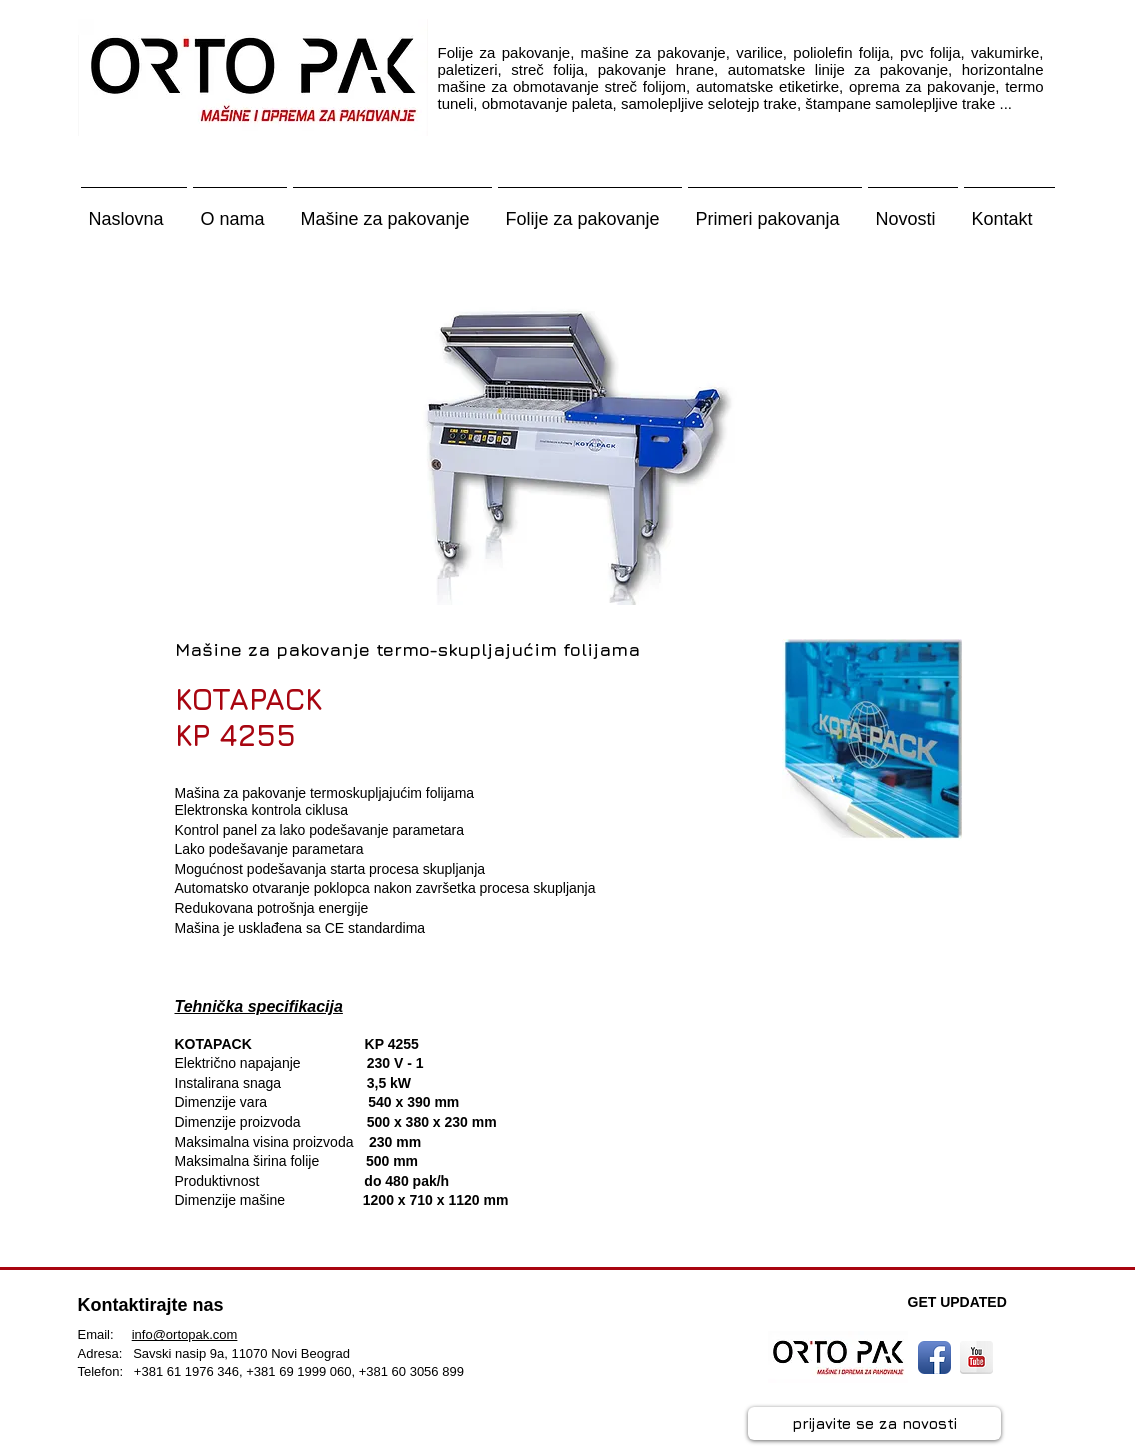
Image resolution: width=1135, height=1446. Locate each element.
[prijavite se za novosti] (874, 1423)
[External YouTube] (859, 1111)
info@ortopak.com (185, 1334)
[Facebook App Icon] (934, 1357)
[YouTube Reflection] (976, 1357)
